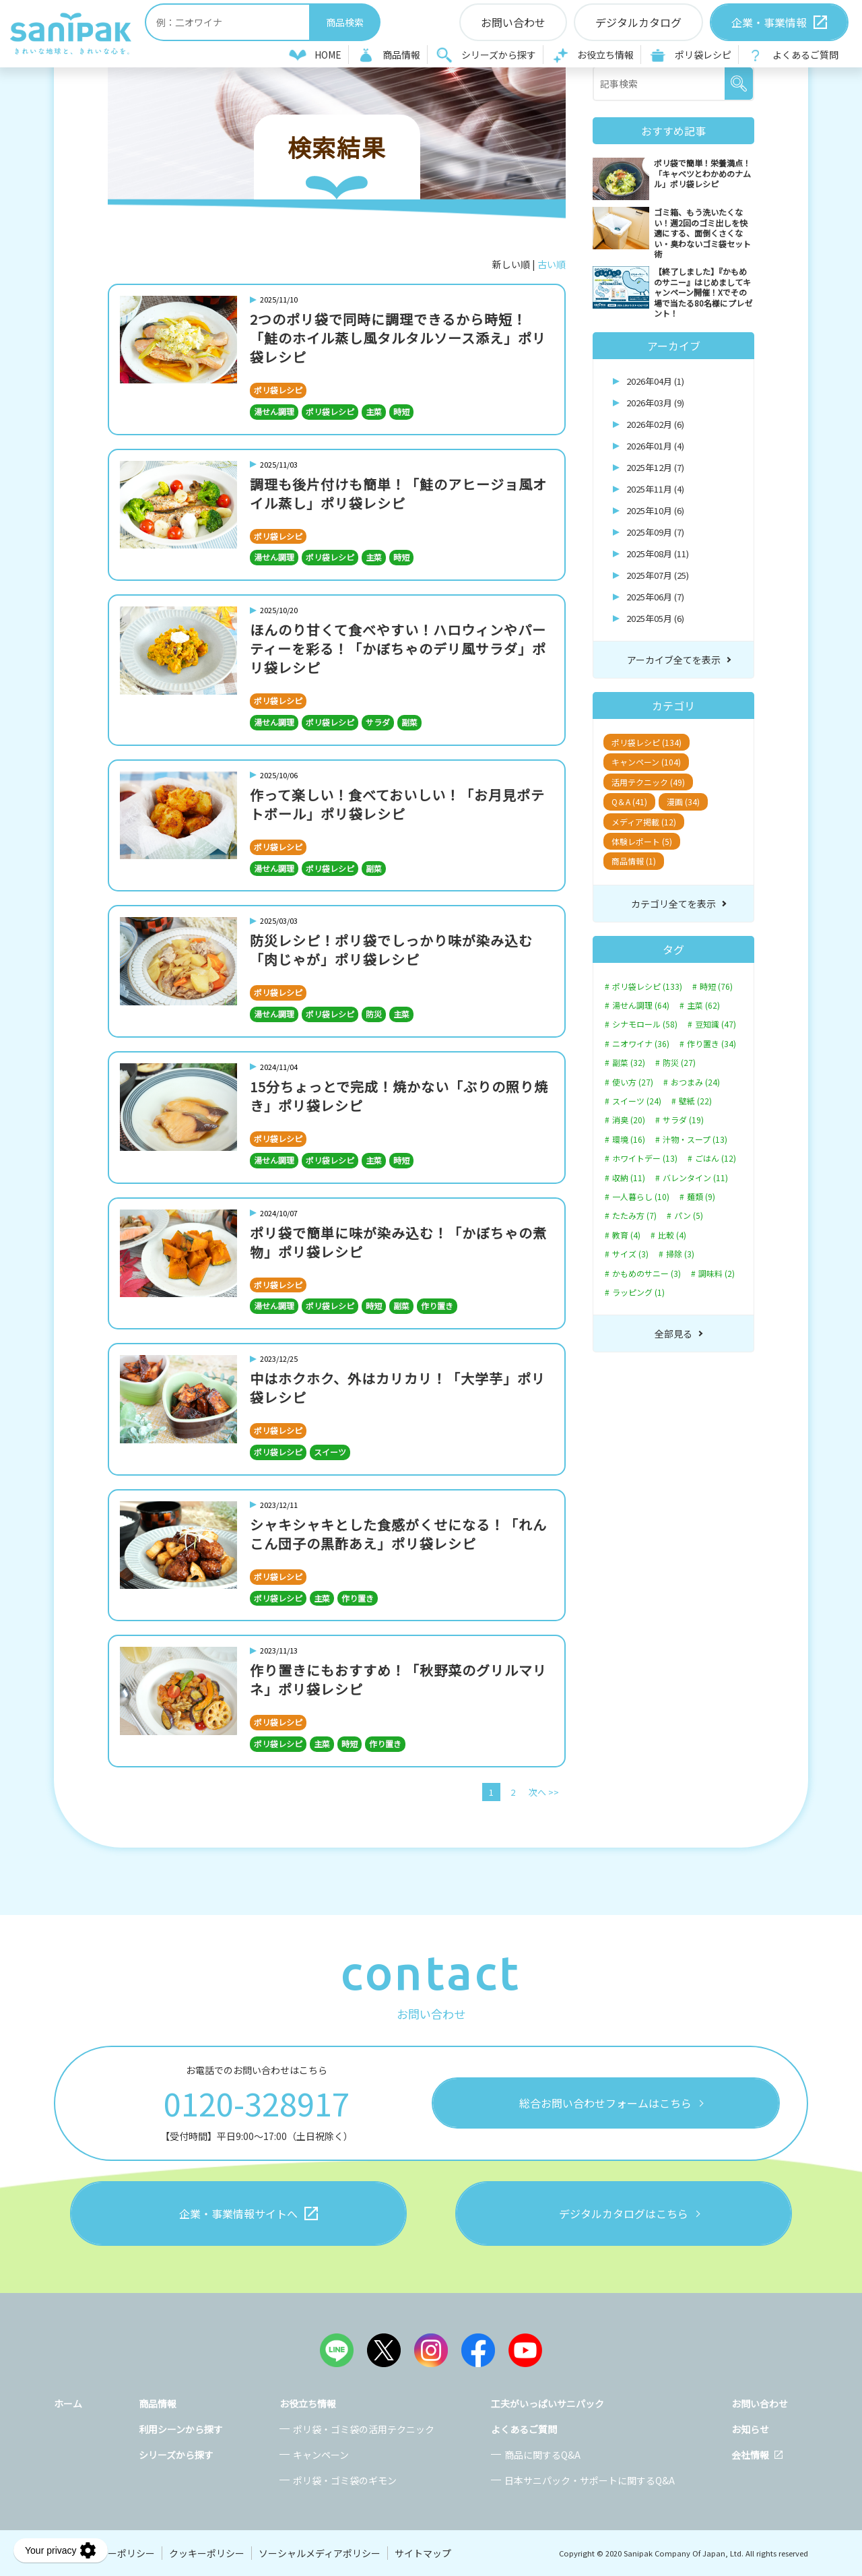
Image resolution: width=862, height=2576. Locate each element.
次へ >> (544, 1792)
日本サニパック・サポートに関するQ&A (589, 2480)
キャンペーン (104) (646, 761)
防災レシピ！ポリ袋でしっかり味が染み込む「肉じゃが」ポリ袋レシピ (391, 950)
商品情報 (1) (633, 861)
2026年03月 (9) (655, 402)
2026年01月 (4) (655, 445)
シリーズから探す (498, 54)
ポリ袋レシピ (703, 54)
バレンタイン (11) (695, 1178)
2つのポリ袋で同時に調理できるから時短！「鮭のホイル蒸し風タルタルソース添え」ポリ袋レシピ (398, 338)
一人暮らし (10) (640, 1196)
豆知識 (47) (715, 1024)
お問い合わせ (759, 2403)
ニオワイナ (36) (640, 1043)
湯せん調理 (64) (640, 1005)
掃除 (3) (680, 1254)
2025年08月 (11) (657, 553)
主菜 (374, 411)
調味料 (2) (716, 1273)
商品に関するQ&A (542, 2454)
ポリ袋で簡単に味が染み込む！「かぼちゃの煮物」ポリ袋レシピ (398, 1242)
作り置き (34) (711, 1043)
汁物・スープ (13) (695, 1139)
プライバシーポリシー (108, 2553)
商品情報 (401, 54)
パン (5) (688, 1215)
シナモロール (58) (644, 1024)
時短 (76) (716, 986)
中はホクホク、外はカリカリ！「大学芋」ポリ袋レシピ (397, 1388)
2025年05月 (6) (655, 618)
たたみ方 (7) (634, 1215)
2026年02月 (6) (655, 424)
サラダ (378, 722)
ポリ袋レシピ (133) (647, 986)
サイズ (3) (630, 1254)
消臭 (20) (628, 1120)
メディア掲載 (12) (643, 821)
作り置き (437, 1305)
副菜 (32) (628, 1062)
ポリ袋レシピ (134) (646, 742)
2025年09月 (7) (655, 532)
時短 (401, 411)
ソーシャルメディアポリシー (319, 2553)
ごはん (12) (715, 1158)
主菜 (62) (703, 1005)
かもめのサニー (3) (646, 1273)
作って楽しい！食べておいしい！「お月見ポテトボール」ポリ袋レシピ (397, 804)
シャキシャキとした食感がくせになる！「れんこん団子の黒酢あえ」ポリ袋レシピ (398, 1534)
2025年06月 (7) (655, 596)
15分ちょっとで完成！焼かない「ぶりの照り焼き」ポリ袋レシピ (399, 1096)
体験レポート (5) (641, 841)
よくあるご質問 (805, 54)
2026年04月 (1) (655, 381)
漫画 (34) (683, 801)
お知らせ (750, 2429)
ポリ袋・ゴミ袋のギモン (345, 2480)
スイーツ (330, 1451)
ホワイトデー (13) (644, 1158)
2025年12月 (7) (655, 467)
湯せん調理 (274, 411)
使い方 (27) (632, 1082)
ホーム (68, 2403)
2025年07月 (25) (657, 575)
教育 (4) (626, 1235)
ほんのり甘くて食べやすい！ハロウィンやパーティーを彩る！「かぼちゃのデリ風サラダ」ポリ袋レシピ (398, 648)
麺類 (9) (701, 1196)
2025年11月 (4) (655, 488)
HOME (327, 54)
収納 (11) (628, 1178)
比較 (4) (672, 1235)
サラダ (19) (683, 1120)
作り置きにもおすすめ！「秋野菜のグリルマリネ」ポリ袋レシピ (398, 1679)
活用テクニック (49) (648, 782)
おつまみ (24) (695, 1082)
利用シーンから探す (181, 2429)
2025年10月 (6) (655, 510)
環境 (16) (628, 1139)
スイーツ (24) (636, 1101)
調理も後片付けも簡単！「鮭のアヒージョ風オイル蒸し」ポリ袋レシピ (398, 493)
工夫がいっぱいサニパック (547, 2403)
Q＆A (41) (629, 801)
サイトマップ (423, 2553)
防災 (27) (679, 1062)
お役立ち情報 (605, 54)
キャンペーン (321, 2454)
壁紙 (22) (695, 1101)
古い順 (551, 264)
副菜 (409, 722)
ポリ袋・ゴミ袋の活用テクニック (363, 2429)
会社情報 (750, 2454)
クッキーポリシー (206, 2553)
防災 (374, 1013)
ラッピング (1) (638, 1292)
